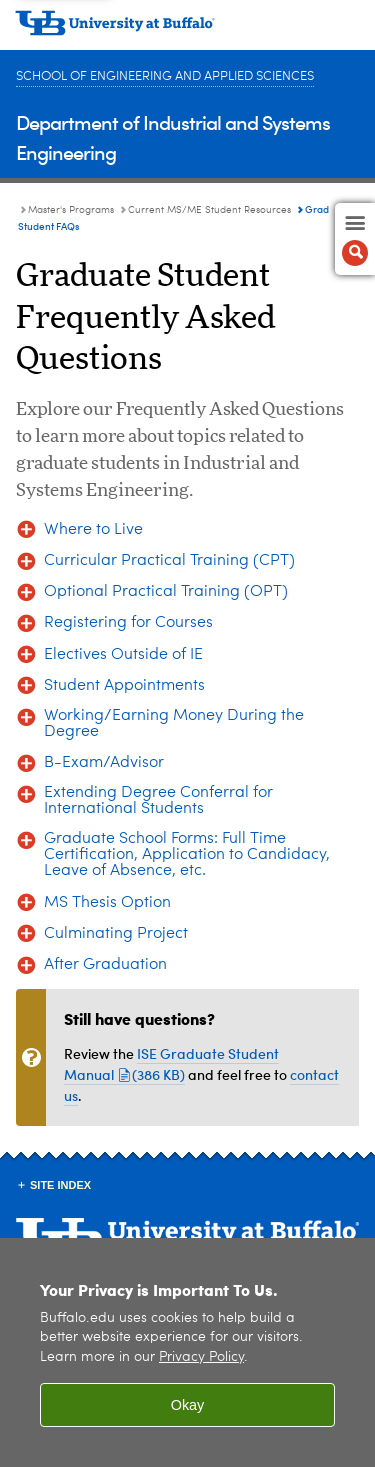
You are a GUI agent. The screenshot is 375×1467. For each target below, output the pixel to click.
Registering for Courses (128, 623)
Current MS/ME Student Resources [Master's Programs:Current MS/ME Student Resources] (209, 210)
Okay (188, 1405)
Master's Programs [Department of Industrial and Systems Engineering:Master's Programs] (71, 210)
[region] (187, 1352)
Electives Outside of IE (123, 655)
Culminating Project (116, 934)
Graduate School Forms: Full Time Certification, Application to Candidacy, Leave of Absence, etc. (187, 855)
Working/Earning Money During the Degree (174, 724)
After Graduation (105, 965)
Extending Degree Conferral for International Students (158, 801)
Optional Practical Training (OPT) (166, 592)
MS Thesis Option (107, 903)
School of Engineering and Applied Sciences (165, 76)
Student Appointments (124, 686)
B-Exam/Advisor (104, 763)
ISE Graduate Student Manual (171, 1064)
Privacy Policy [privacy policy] (201, 1357)
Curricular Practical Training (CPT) (169, 561)
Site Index (60, 1185)
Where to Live (93, 530)
